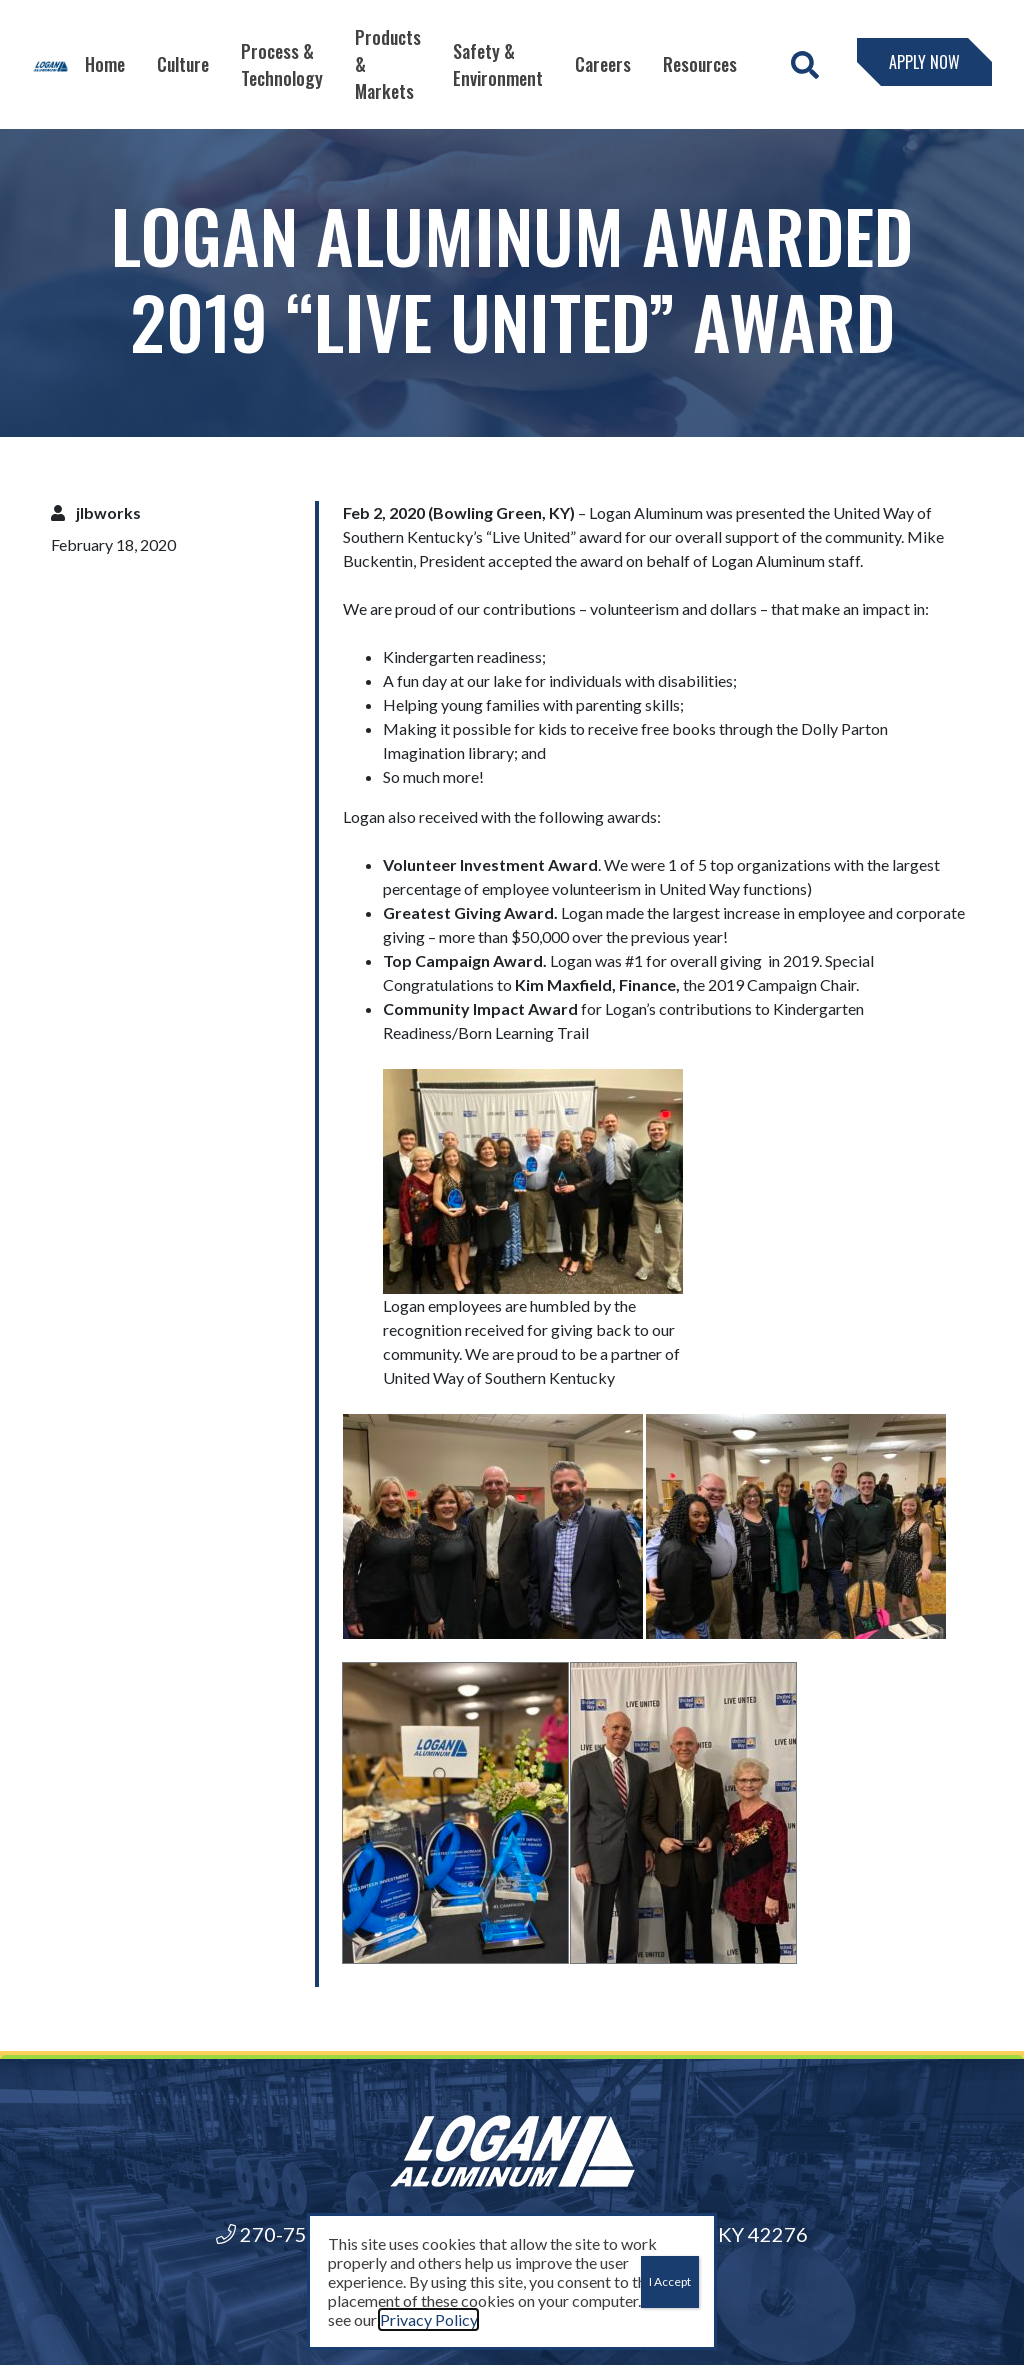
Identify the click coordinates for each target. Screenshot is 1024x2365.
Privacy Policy (428, 2319)
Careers (603, 64)
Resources (700, 64)
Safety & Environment (498, 64)
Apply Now (924, 62)
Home (105, 64)
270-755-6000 (295, 2234)
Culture (183, 64)
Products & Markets (388, 64)
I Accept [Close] (670, 2281)
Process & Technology (282, 64)
